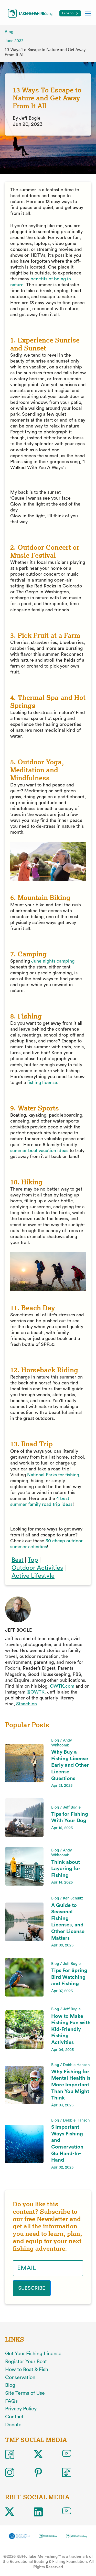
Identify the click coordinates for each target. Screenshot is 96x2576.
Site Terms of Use (25, 2393)
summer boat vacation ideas (39, 1150)
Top (33, 1560)
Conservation (20, 2377)
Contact (14, 2416)
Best (18, 1560)
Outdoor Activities (37, 1568)
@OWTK (36, 1692)
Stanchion (26, 1704)
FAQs (11, 2401)
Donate (13, 2424)
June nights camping (52, 961)
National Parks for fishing (52, 1474)
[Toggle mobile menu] (88, 13)
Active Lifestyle (33, 1576)
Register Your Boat (26, 2361)
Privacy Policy (21, 2408)
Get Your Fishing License (33, 2353)
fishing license (42, 1082)
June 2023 (14, 40)
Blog (9, 31)
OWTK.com (62, 1686)
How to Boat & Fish (26, 2369)
